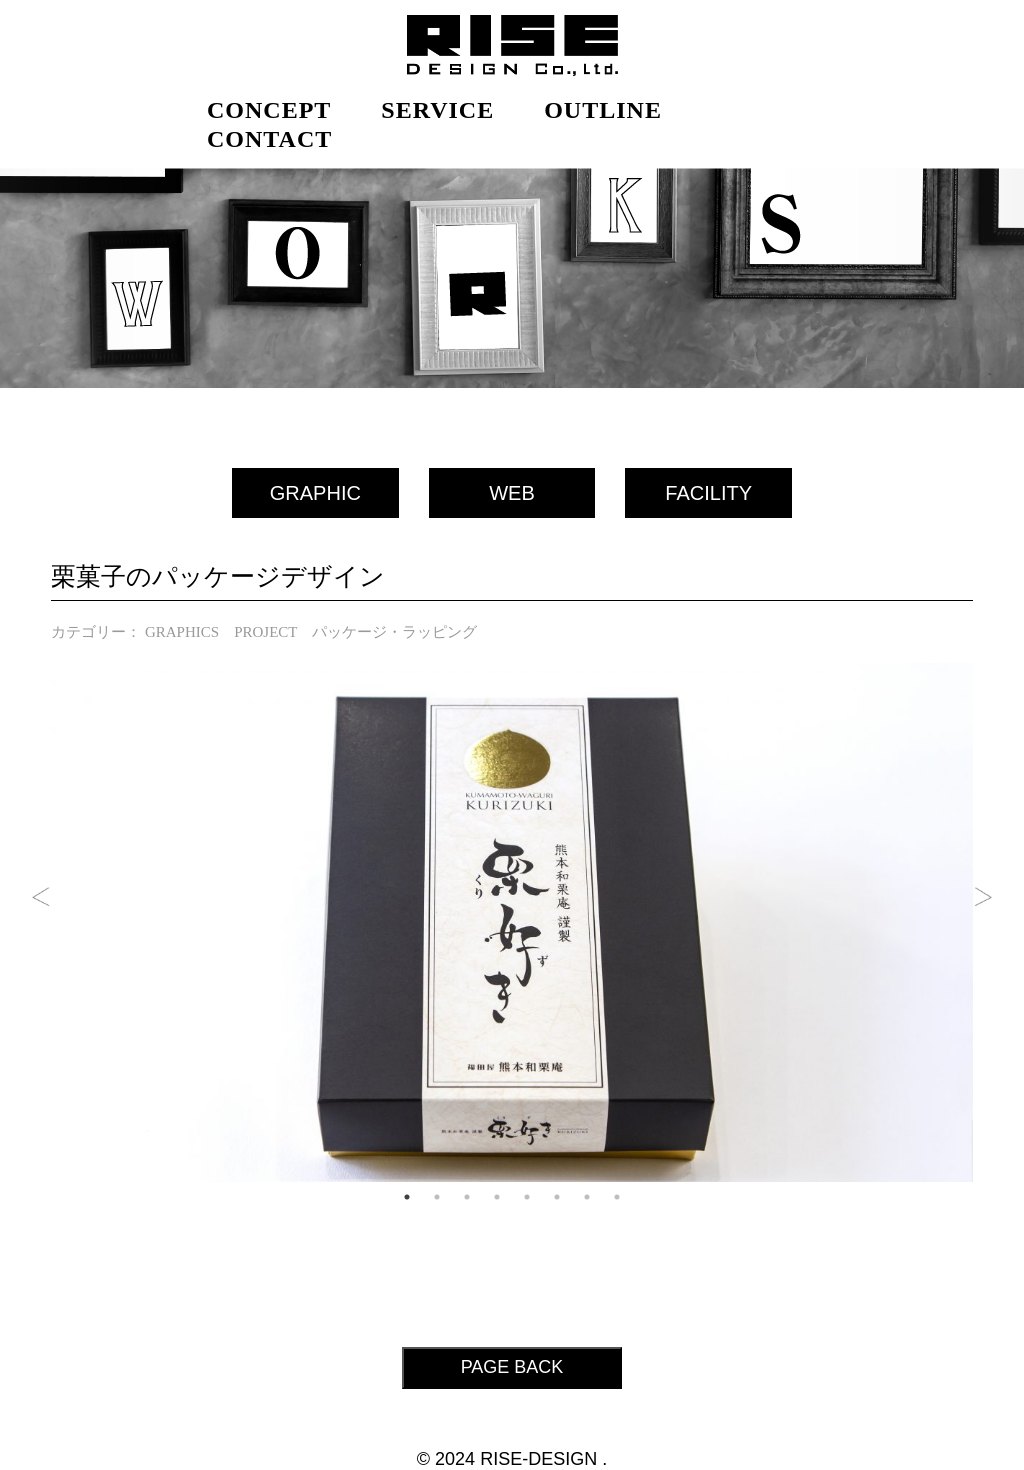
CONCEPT (269, 110)
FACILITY (708, 493)
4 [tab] (497, 1197)
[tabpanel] (512, 922)
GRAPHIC (315, 493)
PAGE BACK (512, 1367)
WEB (512, 493)
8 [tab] (617, 1197)
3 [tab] (467, 1197)
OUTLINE (603, 110)
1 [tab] (407, 1197)
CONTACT (269, 139)
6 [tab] (557, 1197)
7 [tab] (587, 1197)
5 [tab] (527, 1197)
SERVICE (437, 110)
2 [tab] (437, 1197)
